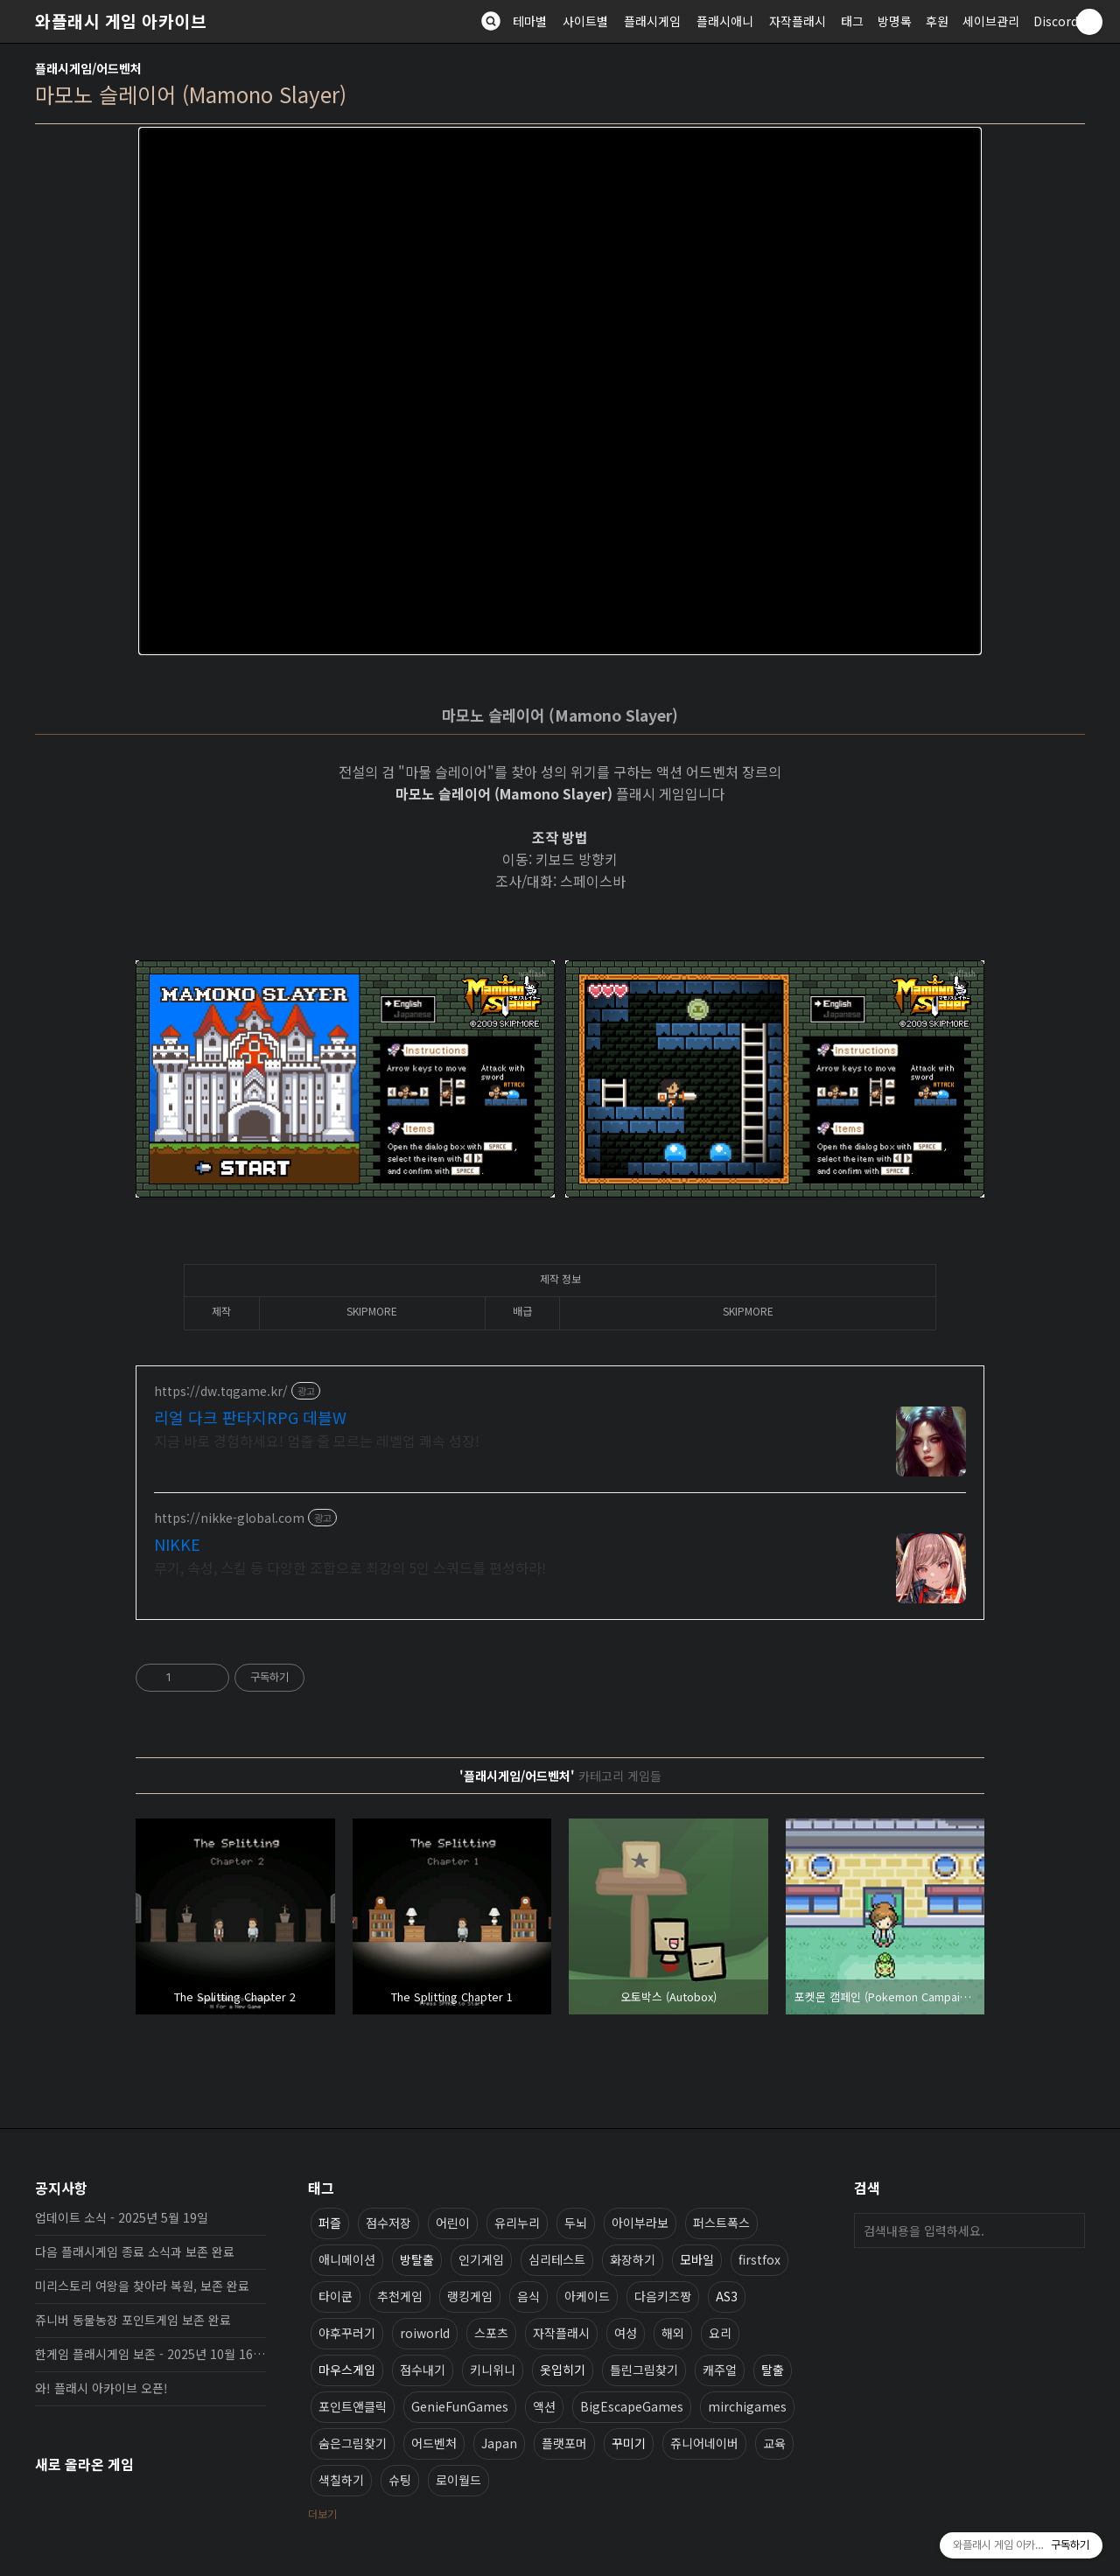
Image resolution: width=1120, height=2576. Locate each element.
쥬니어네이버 (704, 2443)
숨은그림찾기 (352, 2443)
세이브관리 (990, 21)
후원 (937, 21)
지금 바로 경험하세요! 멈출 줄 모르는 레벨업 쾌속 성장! (317, 1440)
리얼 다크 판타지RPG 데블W (250, 1417)
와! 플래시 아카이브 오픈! (101, 2388)
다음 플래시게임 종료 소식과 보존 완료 (134, 2251)
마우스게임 (346, 2369)
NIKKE (177, 1543)
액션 (544, 2406)
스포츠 (491, 2333)
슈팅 (399, 2480)
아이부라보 (640, 2222)
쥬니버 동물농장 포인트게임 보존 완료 (133, 2319)
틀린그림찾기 (644, 2369)
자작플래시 (797, 21)
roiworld (425, 2333)
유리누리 (517, 2222)
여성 (625, 2333)
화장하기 (632, 2259)
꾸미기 (629, 2443)
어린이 (453, 2222)
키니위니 (492, 2369)
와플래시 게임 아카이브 (120, 21)
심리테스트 (556, 2259)
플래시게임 (652, 21)
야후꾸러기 (346, 2333)
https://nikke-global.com (229, 1518)
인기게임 (481, 2259)
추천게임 (400, 2296)
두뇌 (575, 2222)
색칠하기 (341, 2480)
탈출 (772, 2369)
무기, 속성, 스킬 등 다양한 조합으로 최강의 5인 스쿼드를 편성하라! (350, 1567)
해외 (673, 2333)
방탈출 (417, 2259)
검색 (1067, 2230)
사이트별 (585, 21)
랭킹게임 (470, 2296)
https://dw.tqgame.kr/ (221, 1391)
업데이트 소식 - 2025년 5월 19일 (121, 2217)
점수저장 (388, 2222)
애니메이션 (346, 2259)
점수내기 (422, 2369)
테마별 (530, 21)
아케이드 (587, 2296)
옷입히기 (562, 2369)
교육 (774, 2443)
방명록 (895, 21)
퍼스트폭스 (721, 2222)
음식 (528, 2296)
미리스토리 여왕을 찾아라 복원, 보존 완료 (142, 2285)
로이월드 (458, 2480)
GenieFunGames (459, 2406)
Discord (1055, 21)
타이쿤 (335, 2296)
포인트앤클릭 (352, 2406)
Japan (499, 2443)
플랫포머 (564, 2443)
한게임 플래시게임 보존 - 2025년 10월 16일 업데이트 (150, 2354)
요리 (720, 2333)
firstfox (759, 2259)
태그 (852, 21)
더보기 (322, 2513)
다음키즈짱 (662, 2296)
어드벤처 (434, 2443)
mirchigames (747, 2406)
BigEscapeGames (631, 2406)
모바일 (697, 2259)
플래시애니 (724, 21)
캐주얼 (720, 2369)
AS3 (727, 2296)
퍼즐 (329, 2222)
